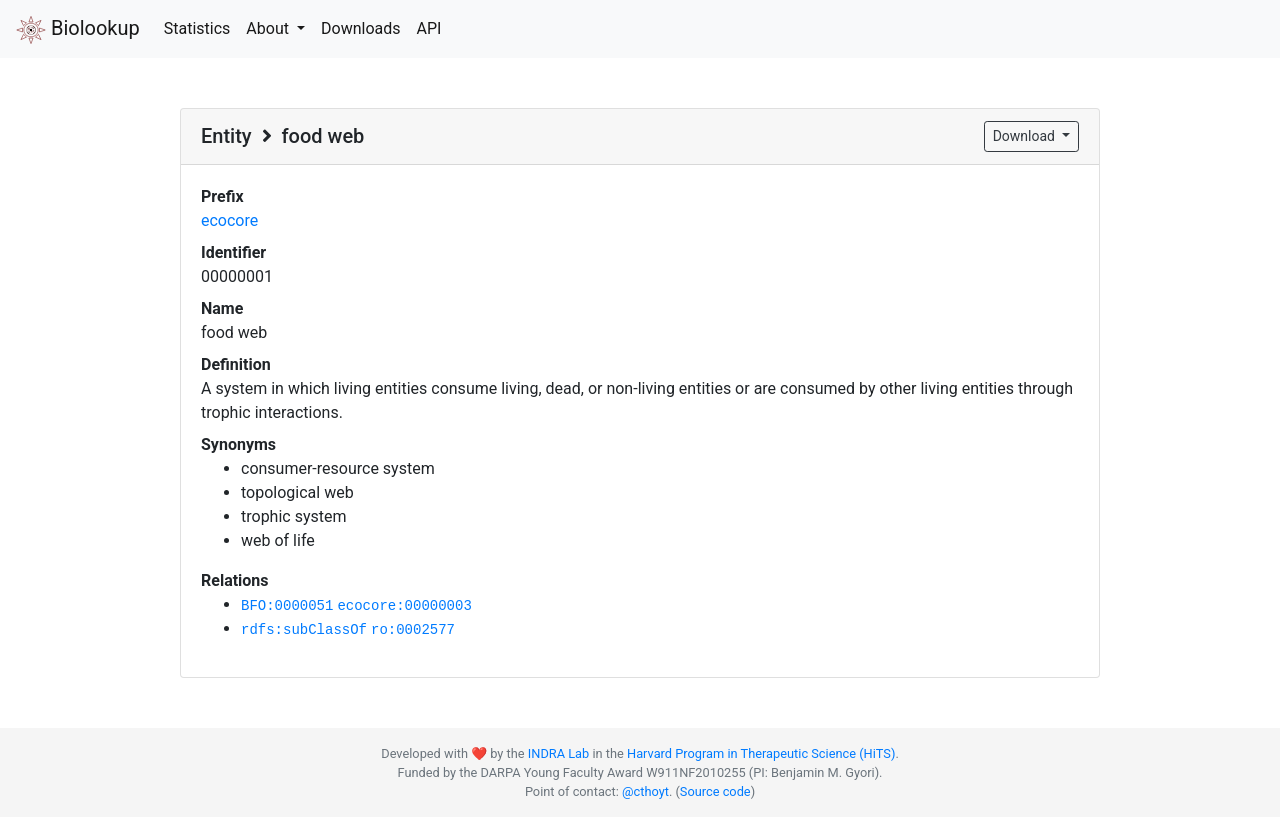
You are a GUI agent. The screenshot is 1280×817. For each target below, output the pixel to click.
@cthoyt (645, 791)
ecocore (229, 220)
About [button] (269, 28)
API (428, 28)
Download (1026, 136)
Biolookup (78, 30)
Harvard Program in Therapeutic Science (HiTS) (761, 753)
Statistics (197, 28)
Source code (715, 791)
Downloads (360, 28)
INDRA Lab (558, 753)
